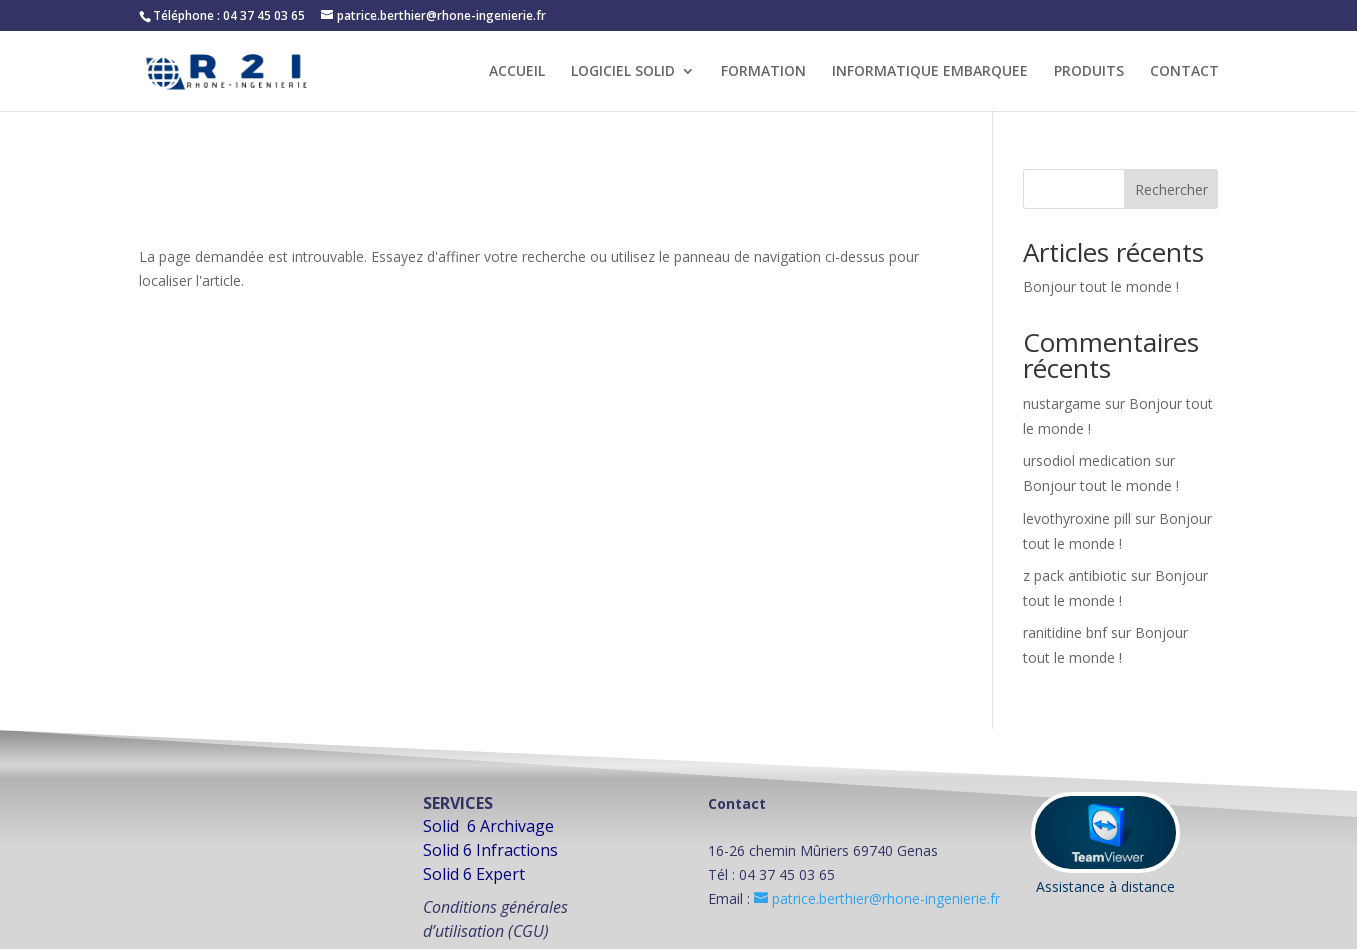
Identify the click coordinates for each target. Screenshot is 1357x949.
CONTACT (1184, 72)
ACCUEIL (517, 72)
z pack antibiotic (1075, 575)
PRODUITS (1089, 72)
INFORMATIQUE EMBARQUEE (930, 72)
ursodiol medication (1087, 460)
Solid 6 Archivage (488, 826)
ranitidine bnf (1065, 632)
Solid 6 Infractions (490, 850)
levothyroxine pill (1077, 518)
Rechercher (1171, 189)
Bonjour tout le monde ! (1101, 286)
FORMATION (763, 72)
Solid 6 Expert (474, 874)
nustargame (1062, 403)
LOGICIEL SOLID (623, 72)
